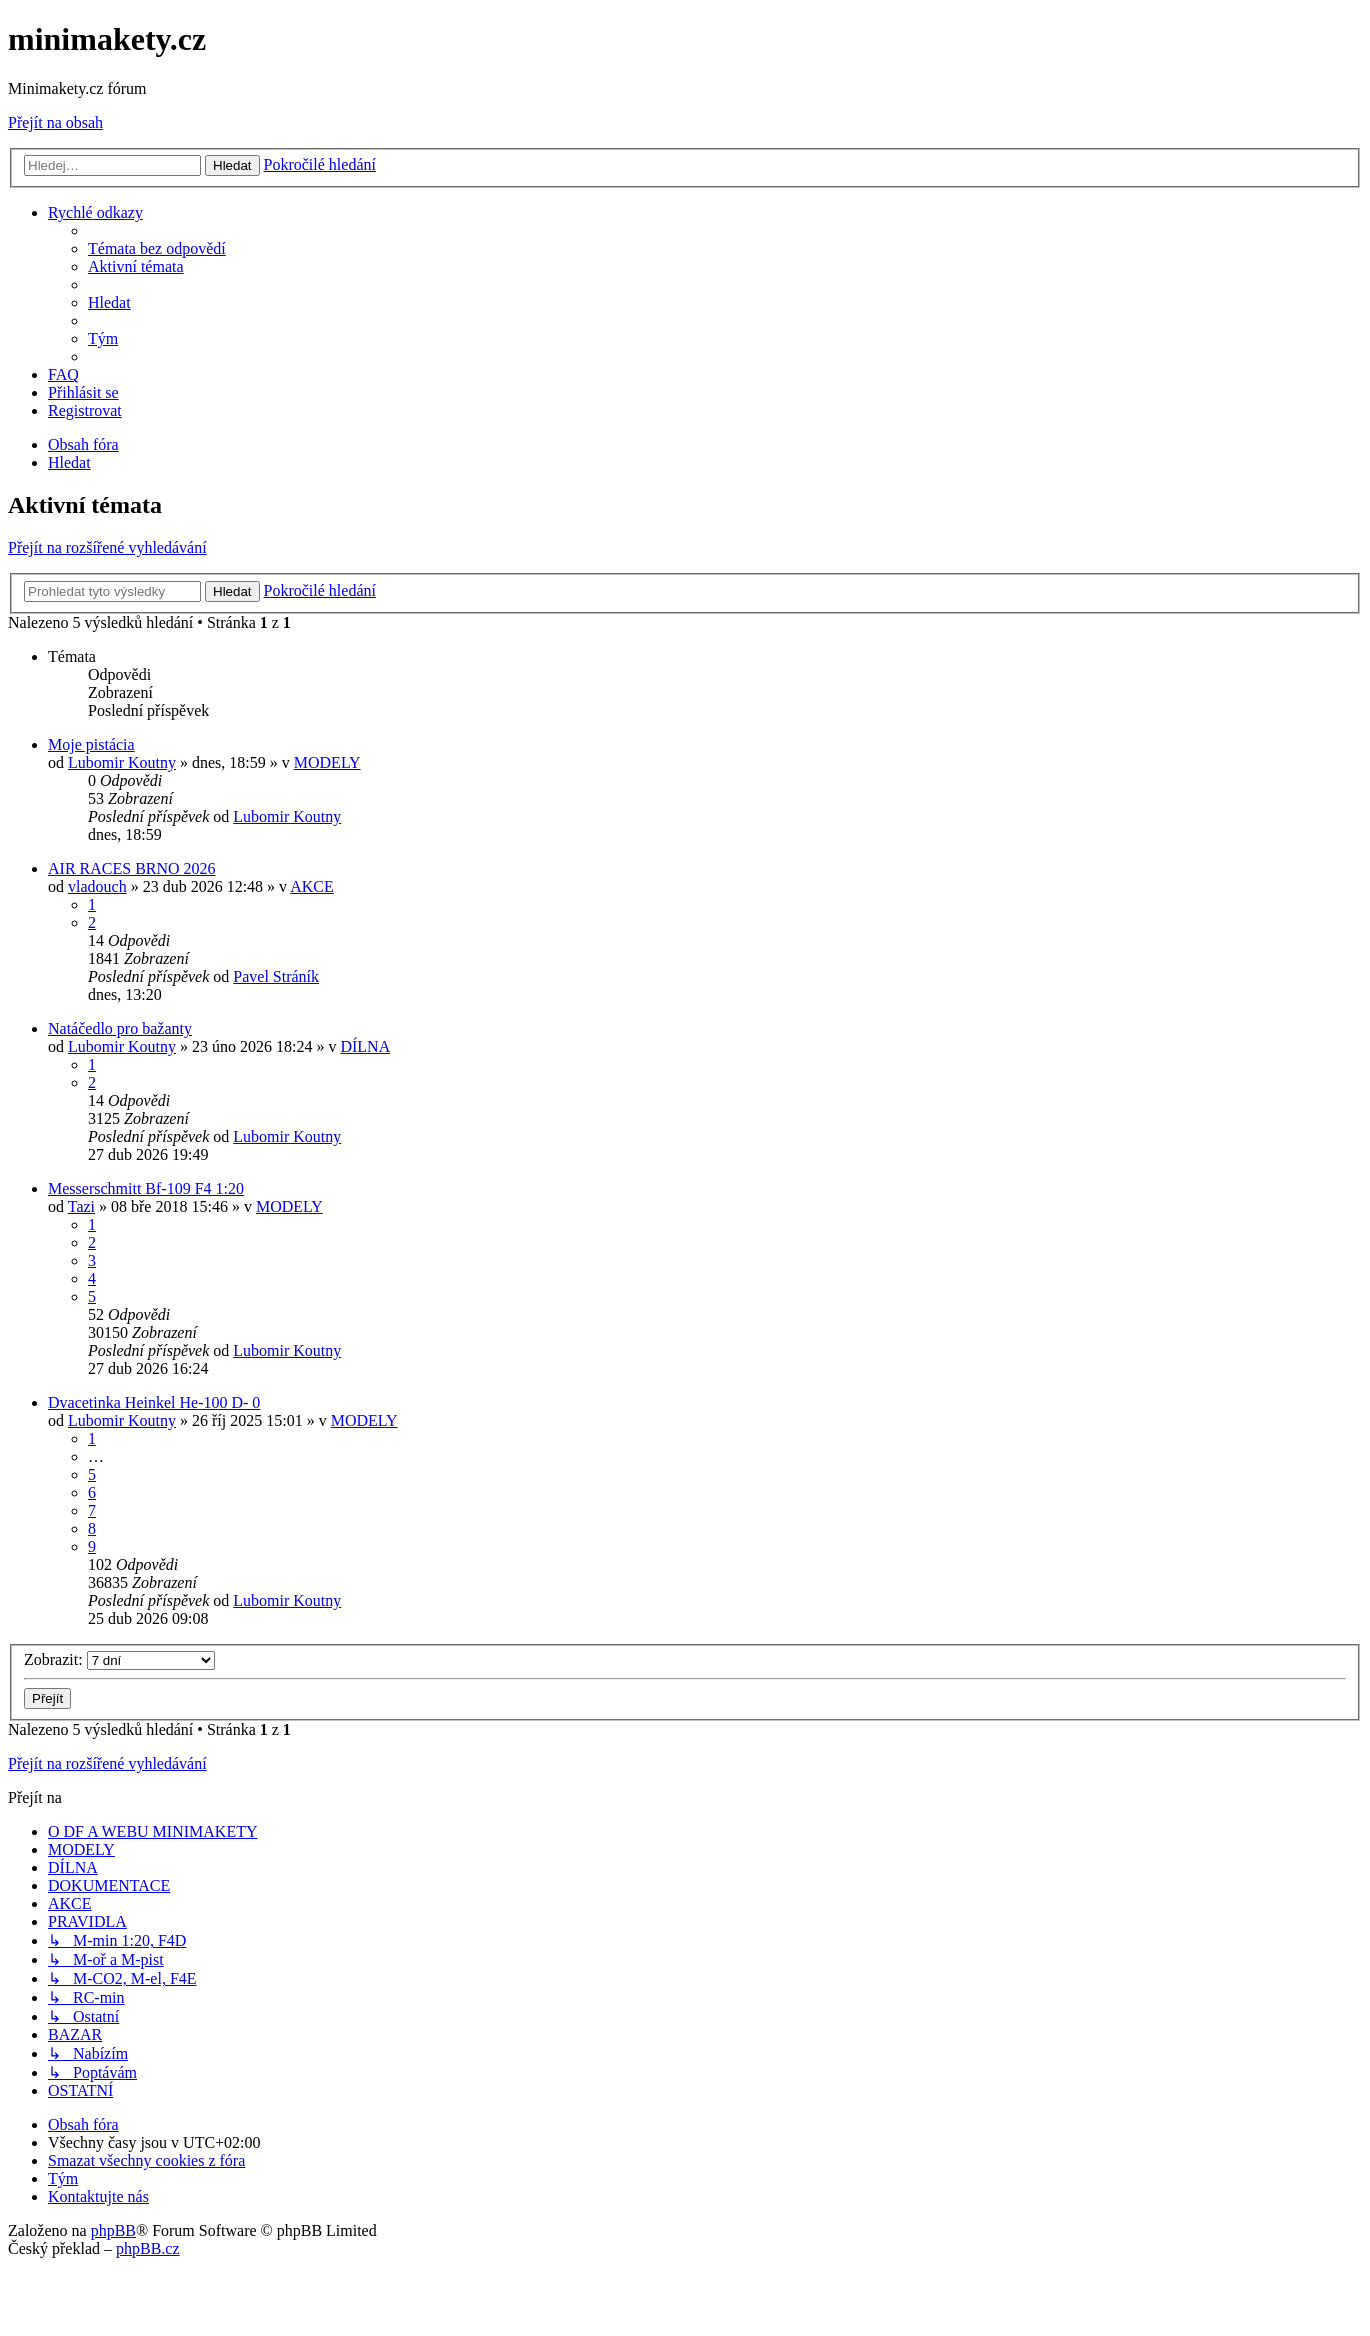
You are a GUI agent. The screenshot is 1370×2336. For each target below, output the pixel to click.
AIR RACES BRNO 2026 (132, 868)
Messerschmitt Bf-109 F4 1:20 (146, 1188)
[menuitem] (157, 248)
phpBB (113, 2230)
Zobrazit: (119, 1659)
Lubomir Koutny (122, 762)
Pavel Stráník (276, 976)
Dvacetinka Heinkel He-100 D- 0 (154, 1402)
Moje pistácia (91, 744)
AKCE (312, 886)
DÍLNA (365, 1046)
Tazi (81, 1206)
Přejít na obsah (55, 122)
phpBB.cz (148, 2248)
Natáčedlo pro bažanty (120, 1028)
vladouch (97, 886)
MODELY (327, 762)
